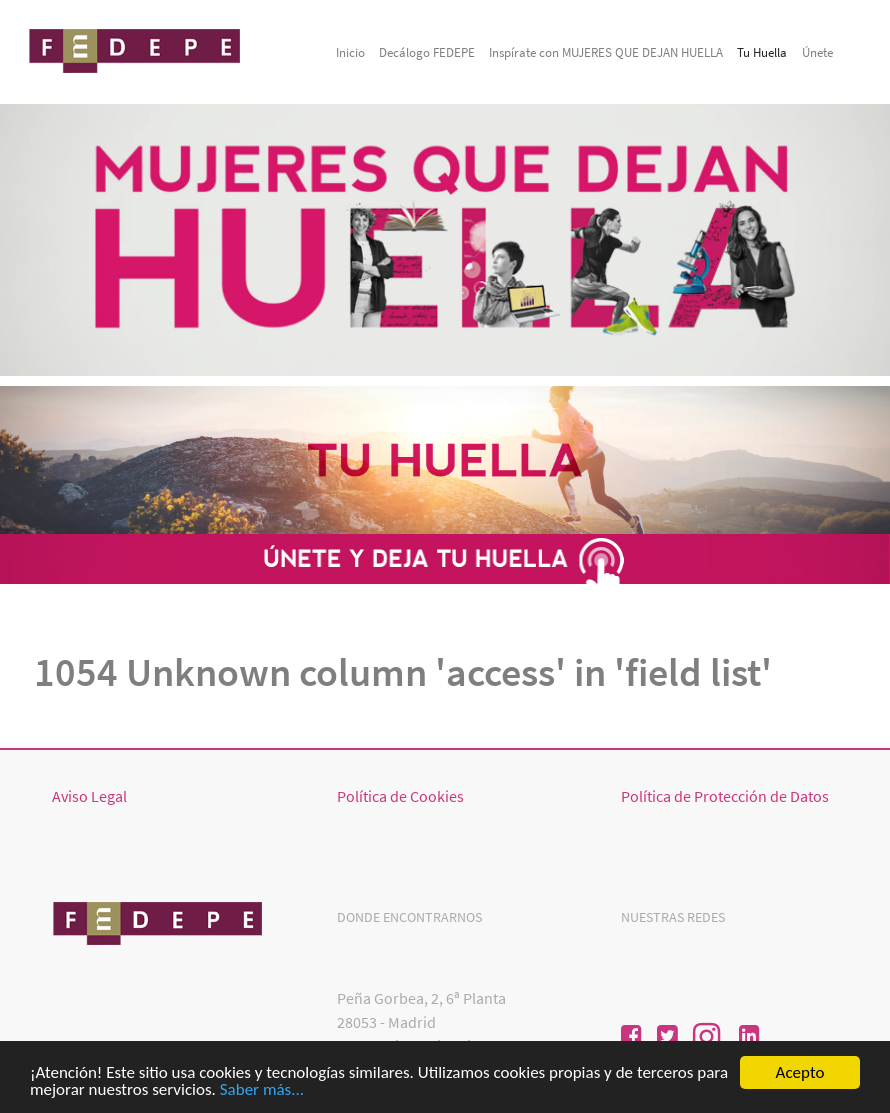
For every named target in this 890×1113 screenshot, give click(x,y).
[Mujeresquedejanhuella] (137, 49)
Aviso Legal (89, 796)
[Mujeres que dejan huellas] (160, 921)
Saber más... (262, 1090)
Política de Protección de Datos (725, 796)
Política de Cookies (400, 796)
